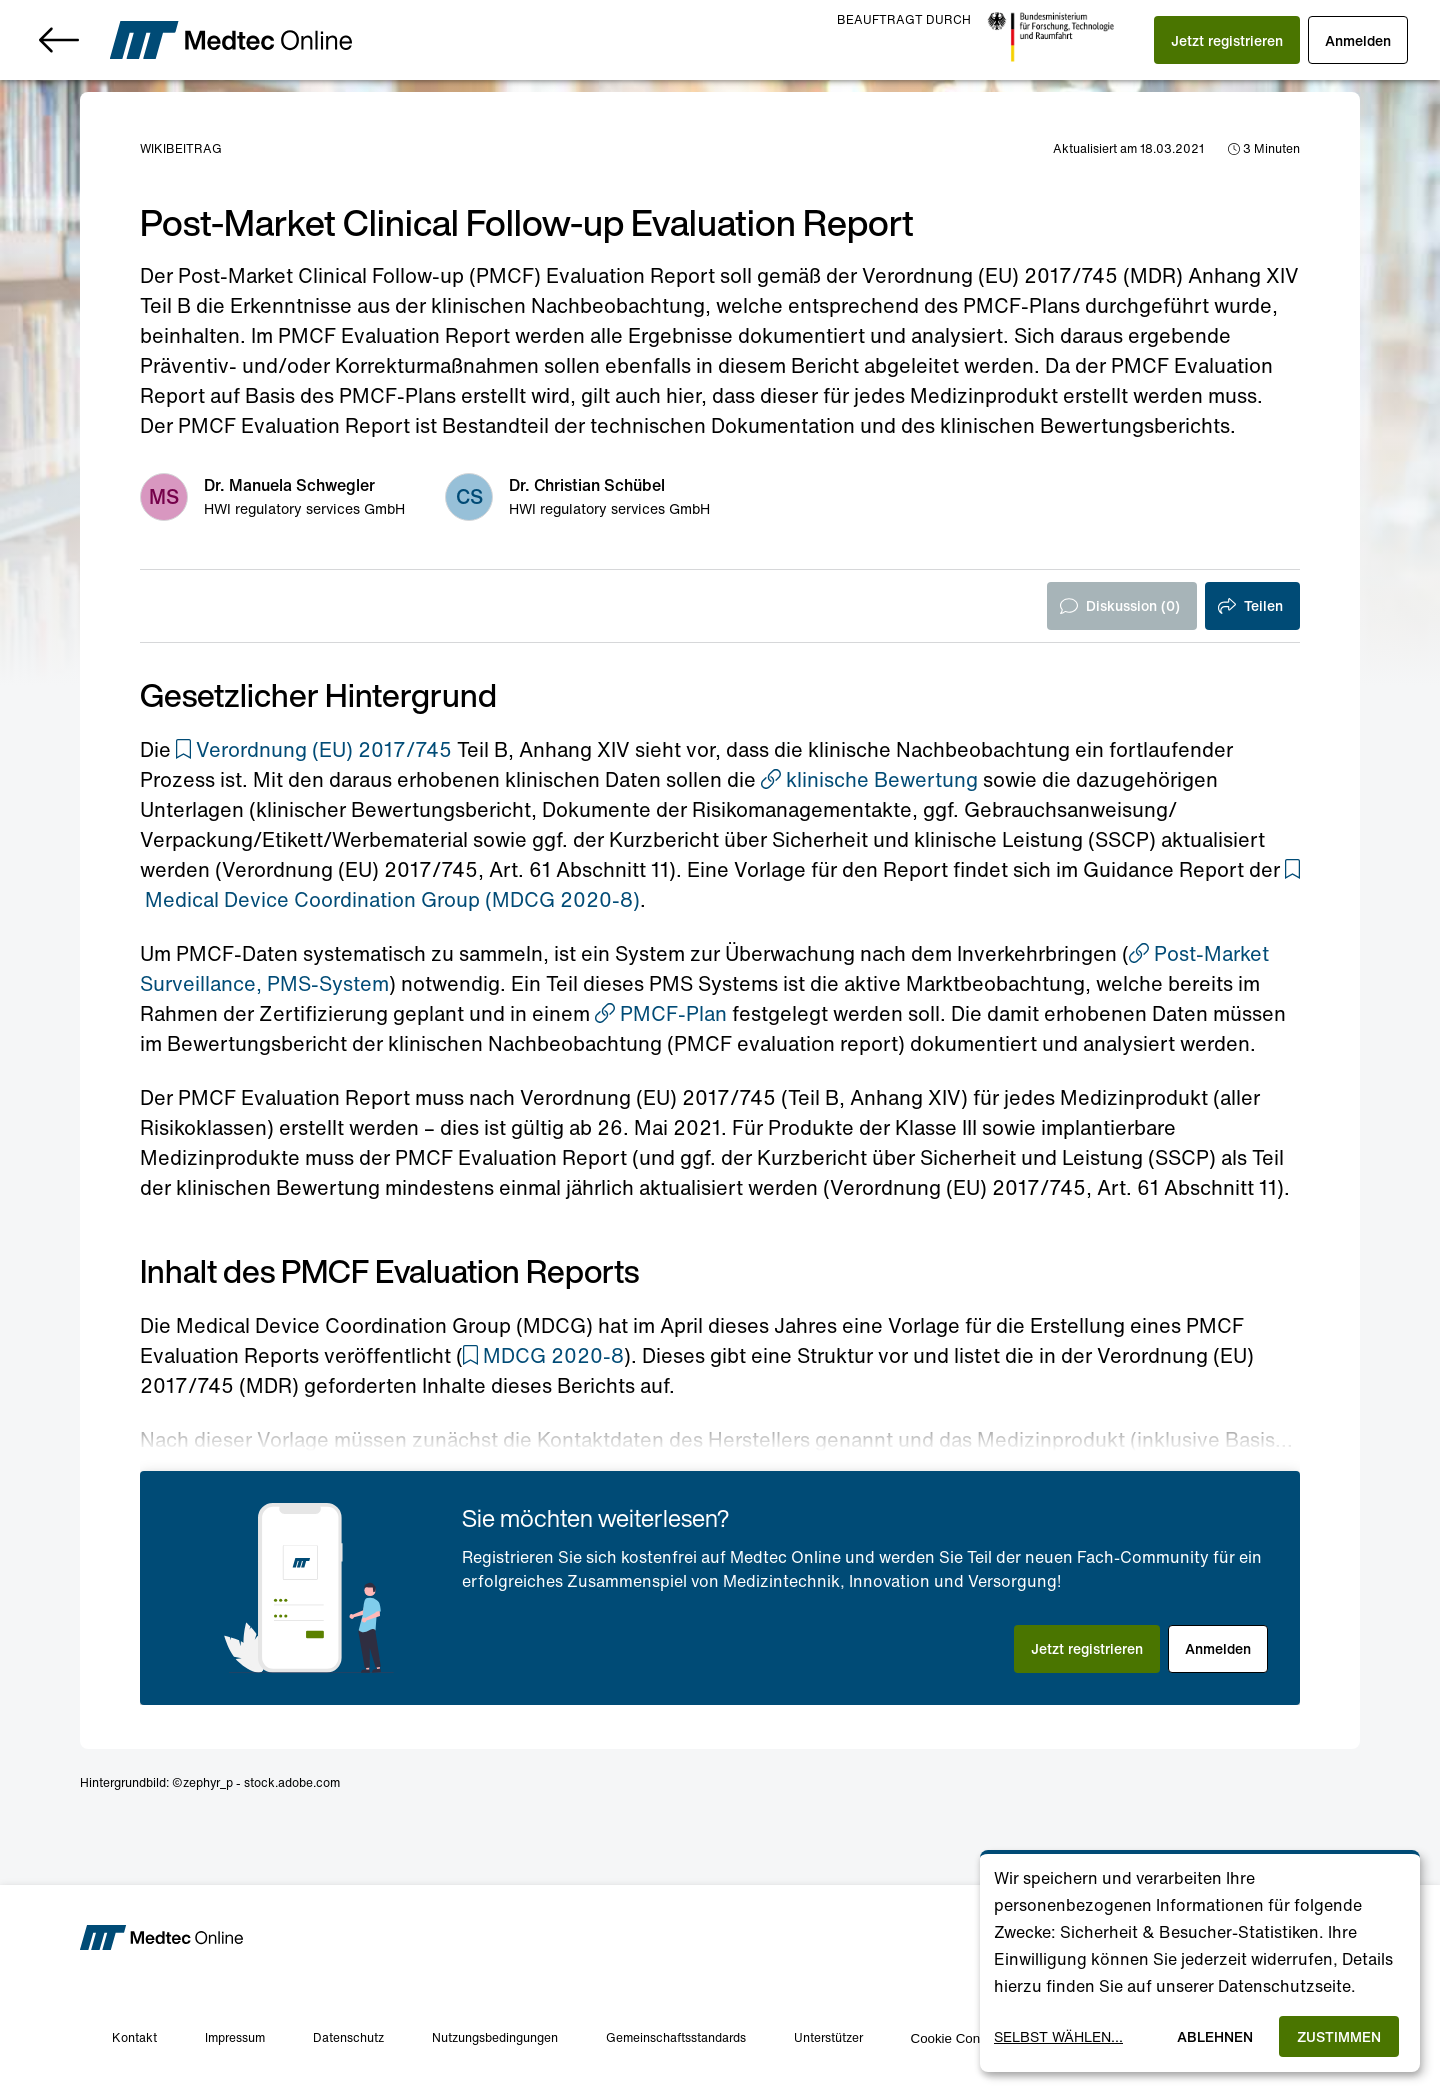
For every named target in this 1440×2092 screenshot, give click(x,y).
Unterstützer (828, 2037)
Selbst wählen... (1058, 2036)
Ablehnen (1215, 2036)
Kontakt (134, 2037)
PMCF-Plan (661, 1013)
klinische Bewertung (869, 779)
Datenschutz (348, 2037)
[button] (1227, 40)
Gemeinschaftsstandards (676, 2037)
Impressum (235, 2037)
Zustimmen (1339, 2036)
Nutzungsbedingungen (495, 2037)
